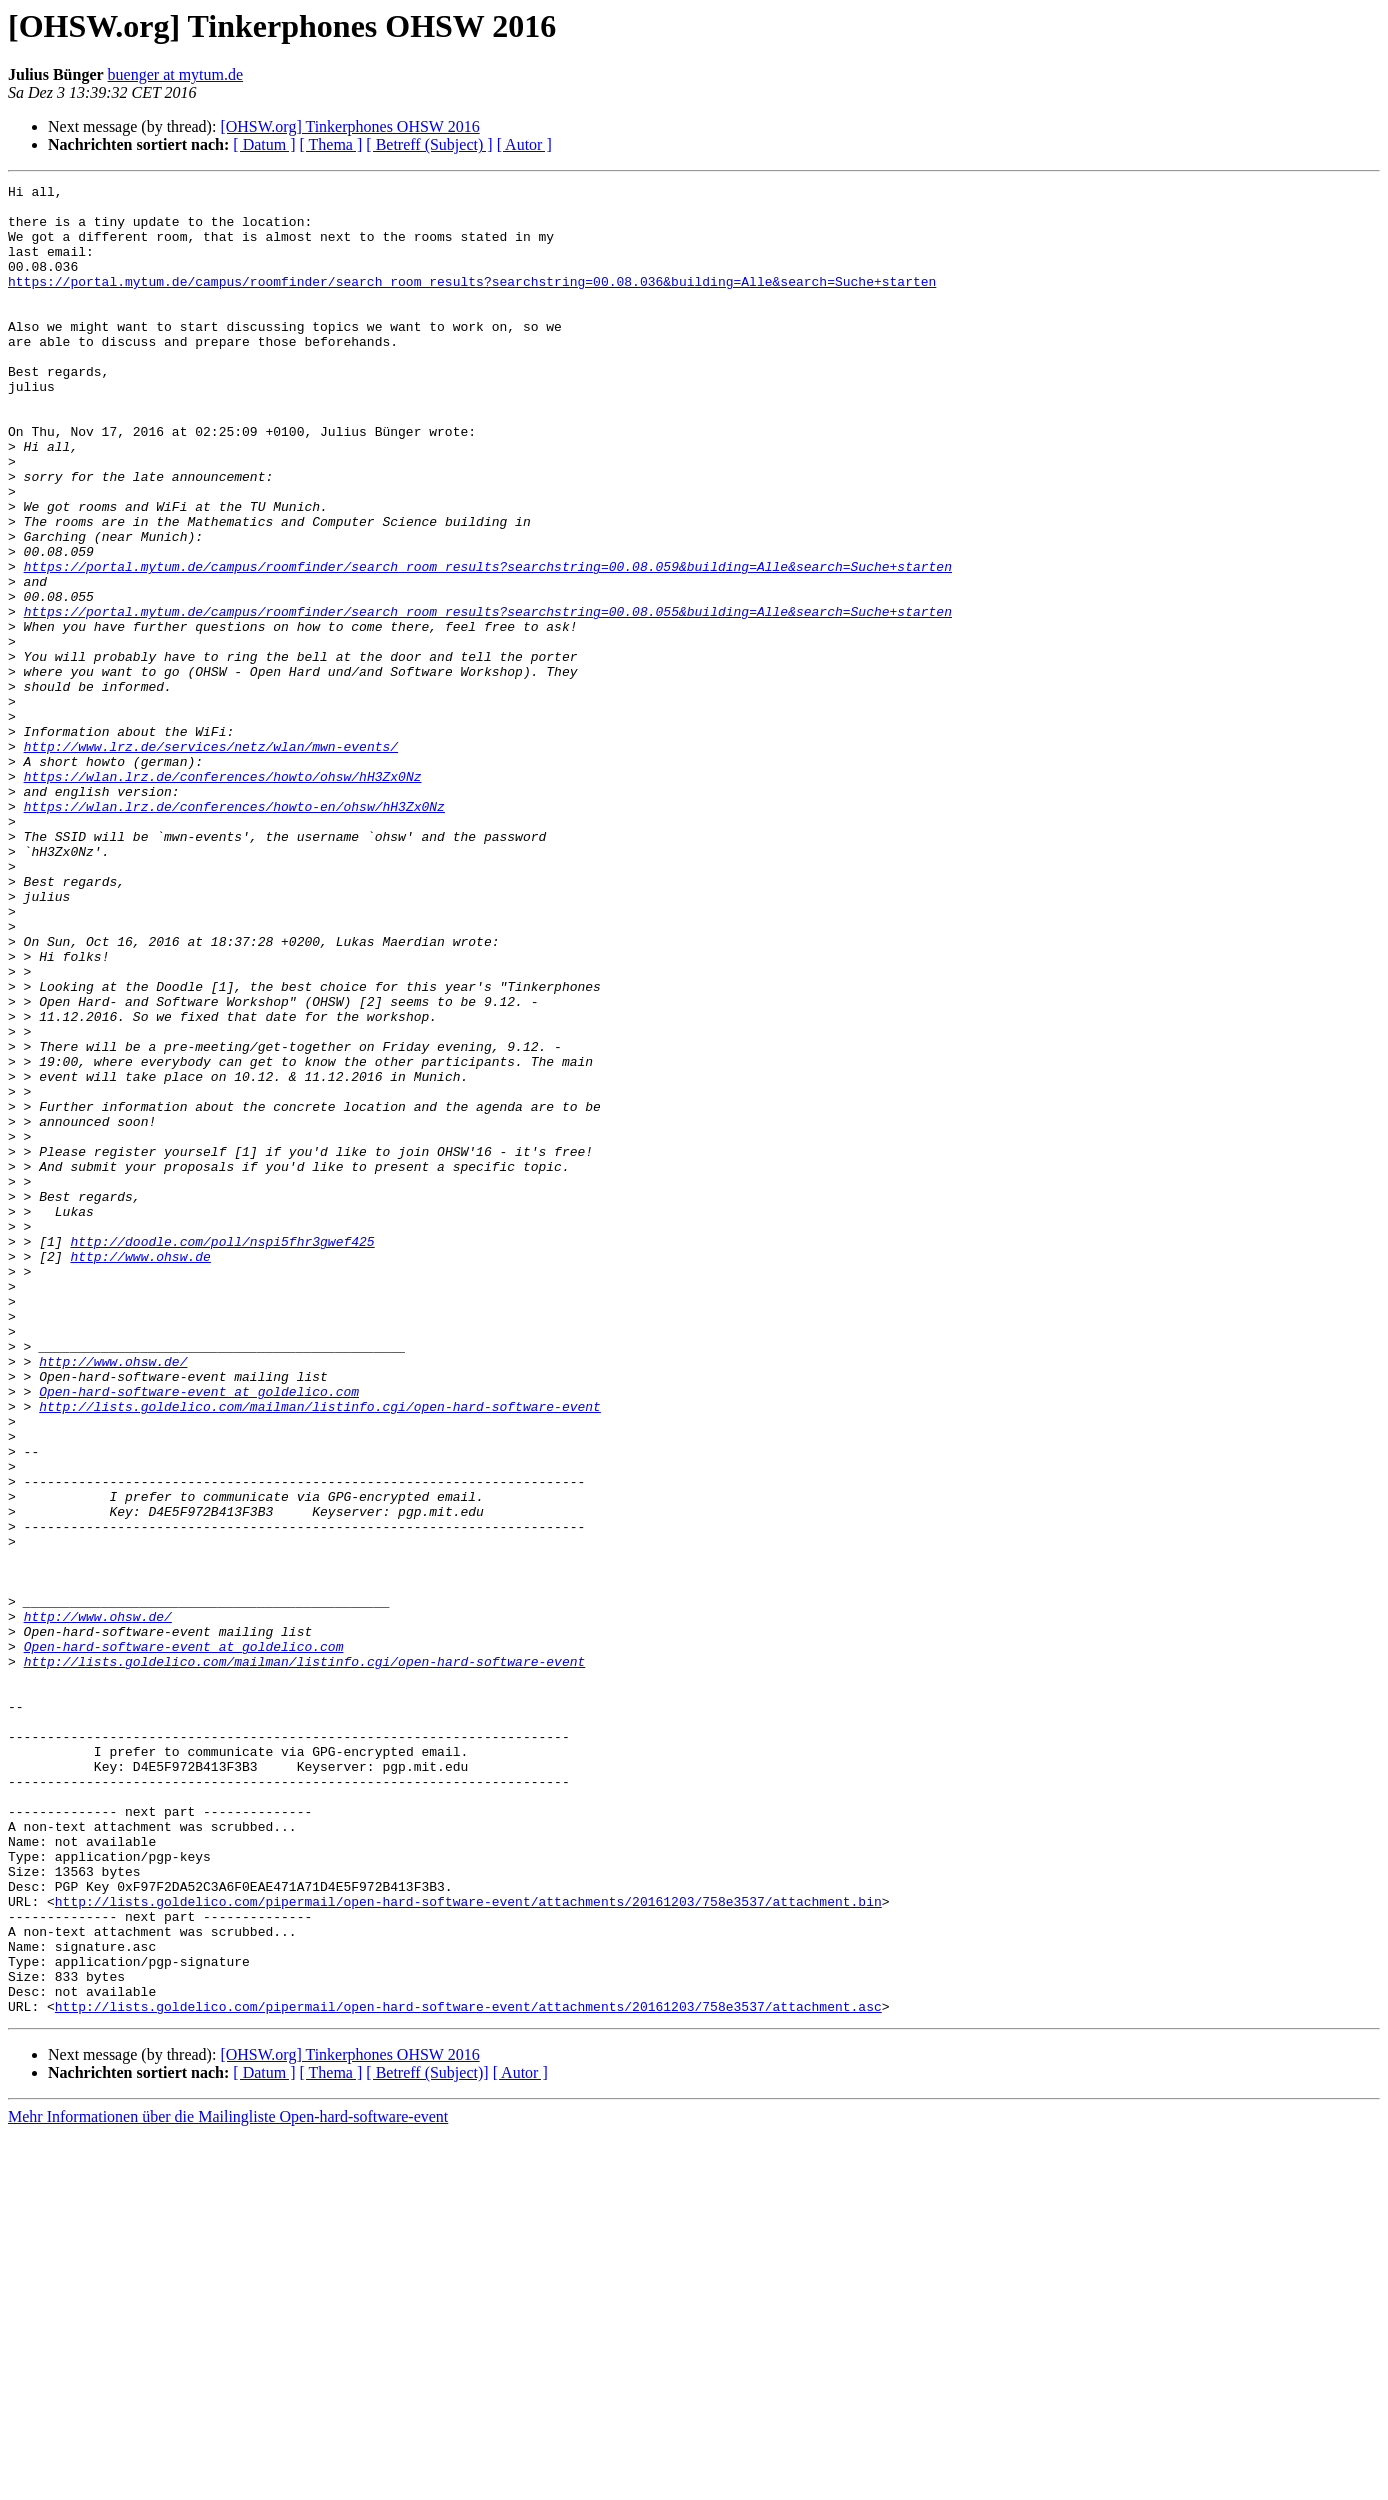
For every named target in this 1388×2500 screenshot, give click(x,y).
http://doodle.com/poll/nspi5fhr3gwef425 (222, 1454)
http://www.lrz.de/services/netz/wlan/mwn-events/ (211, 860)
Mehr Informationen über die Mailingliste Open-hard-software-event (228, 2482)
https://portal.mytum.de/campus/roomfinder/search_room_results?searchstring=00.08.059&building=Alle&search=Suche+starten (488, 644)
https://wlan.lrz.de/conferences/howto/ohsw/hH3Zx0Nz (223, 896)
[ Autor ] (524, 144)
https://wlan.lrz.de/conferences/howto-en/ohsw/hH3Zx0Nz (234, 932)
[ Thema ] (331, 144)
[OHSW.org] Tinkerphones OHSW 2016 (349, 126)
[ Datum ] (264, 144)
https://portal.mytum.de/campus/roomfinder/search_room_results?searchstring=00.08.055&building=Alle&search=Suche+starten (488, 698)
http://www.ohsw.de (140, 1472)
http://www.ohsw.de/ (113, 1598)
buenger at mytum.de (176, 74)
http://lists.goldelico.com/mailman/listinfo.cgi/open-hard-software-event (320, 1652)
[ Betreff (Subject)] (427, 2438)
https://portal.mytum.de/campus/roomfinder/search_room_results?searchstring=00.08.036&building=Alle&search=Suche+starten (472, 302)
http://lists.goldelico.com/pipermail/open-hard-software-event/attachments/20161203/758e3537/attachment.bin (468, 2246)
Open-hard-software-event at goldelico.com (199, 1634)
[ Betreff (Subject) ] (429, 144)
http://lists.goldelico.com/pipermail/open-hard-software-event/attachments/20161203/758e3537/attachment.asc (468, 2372)
